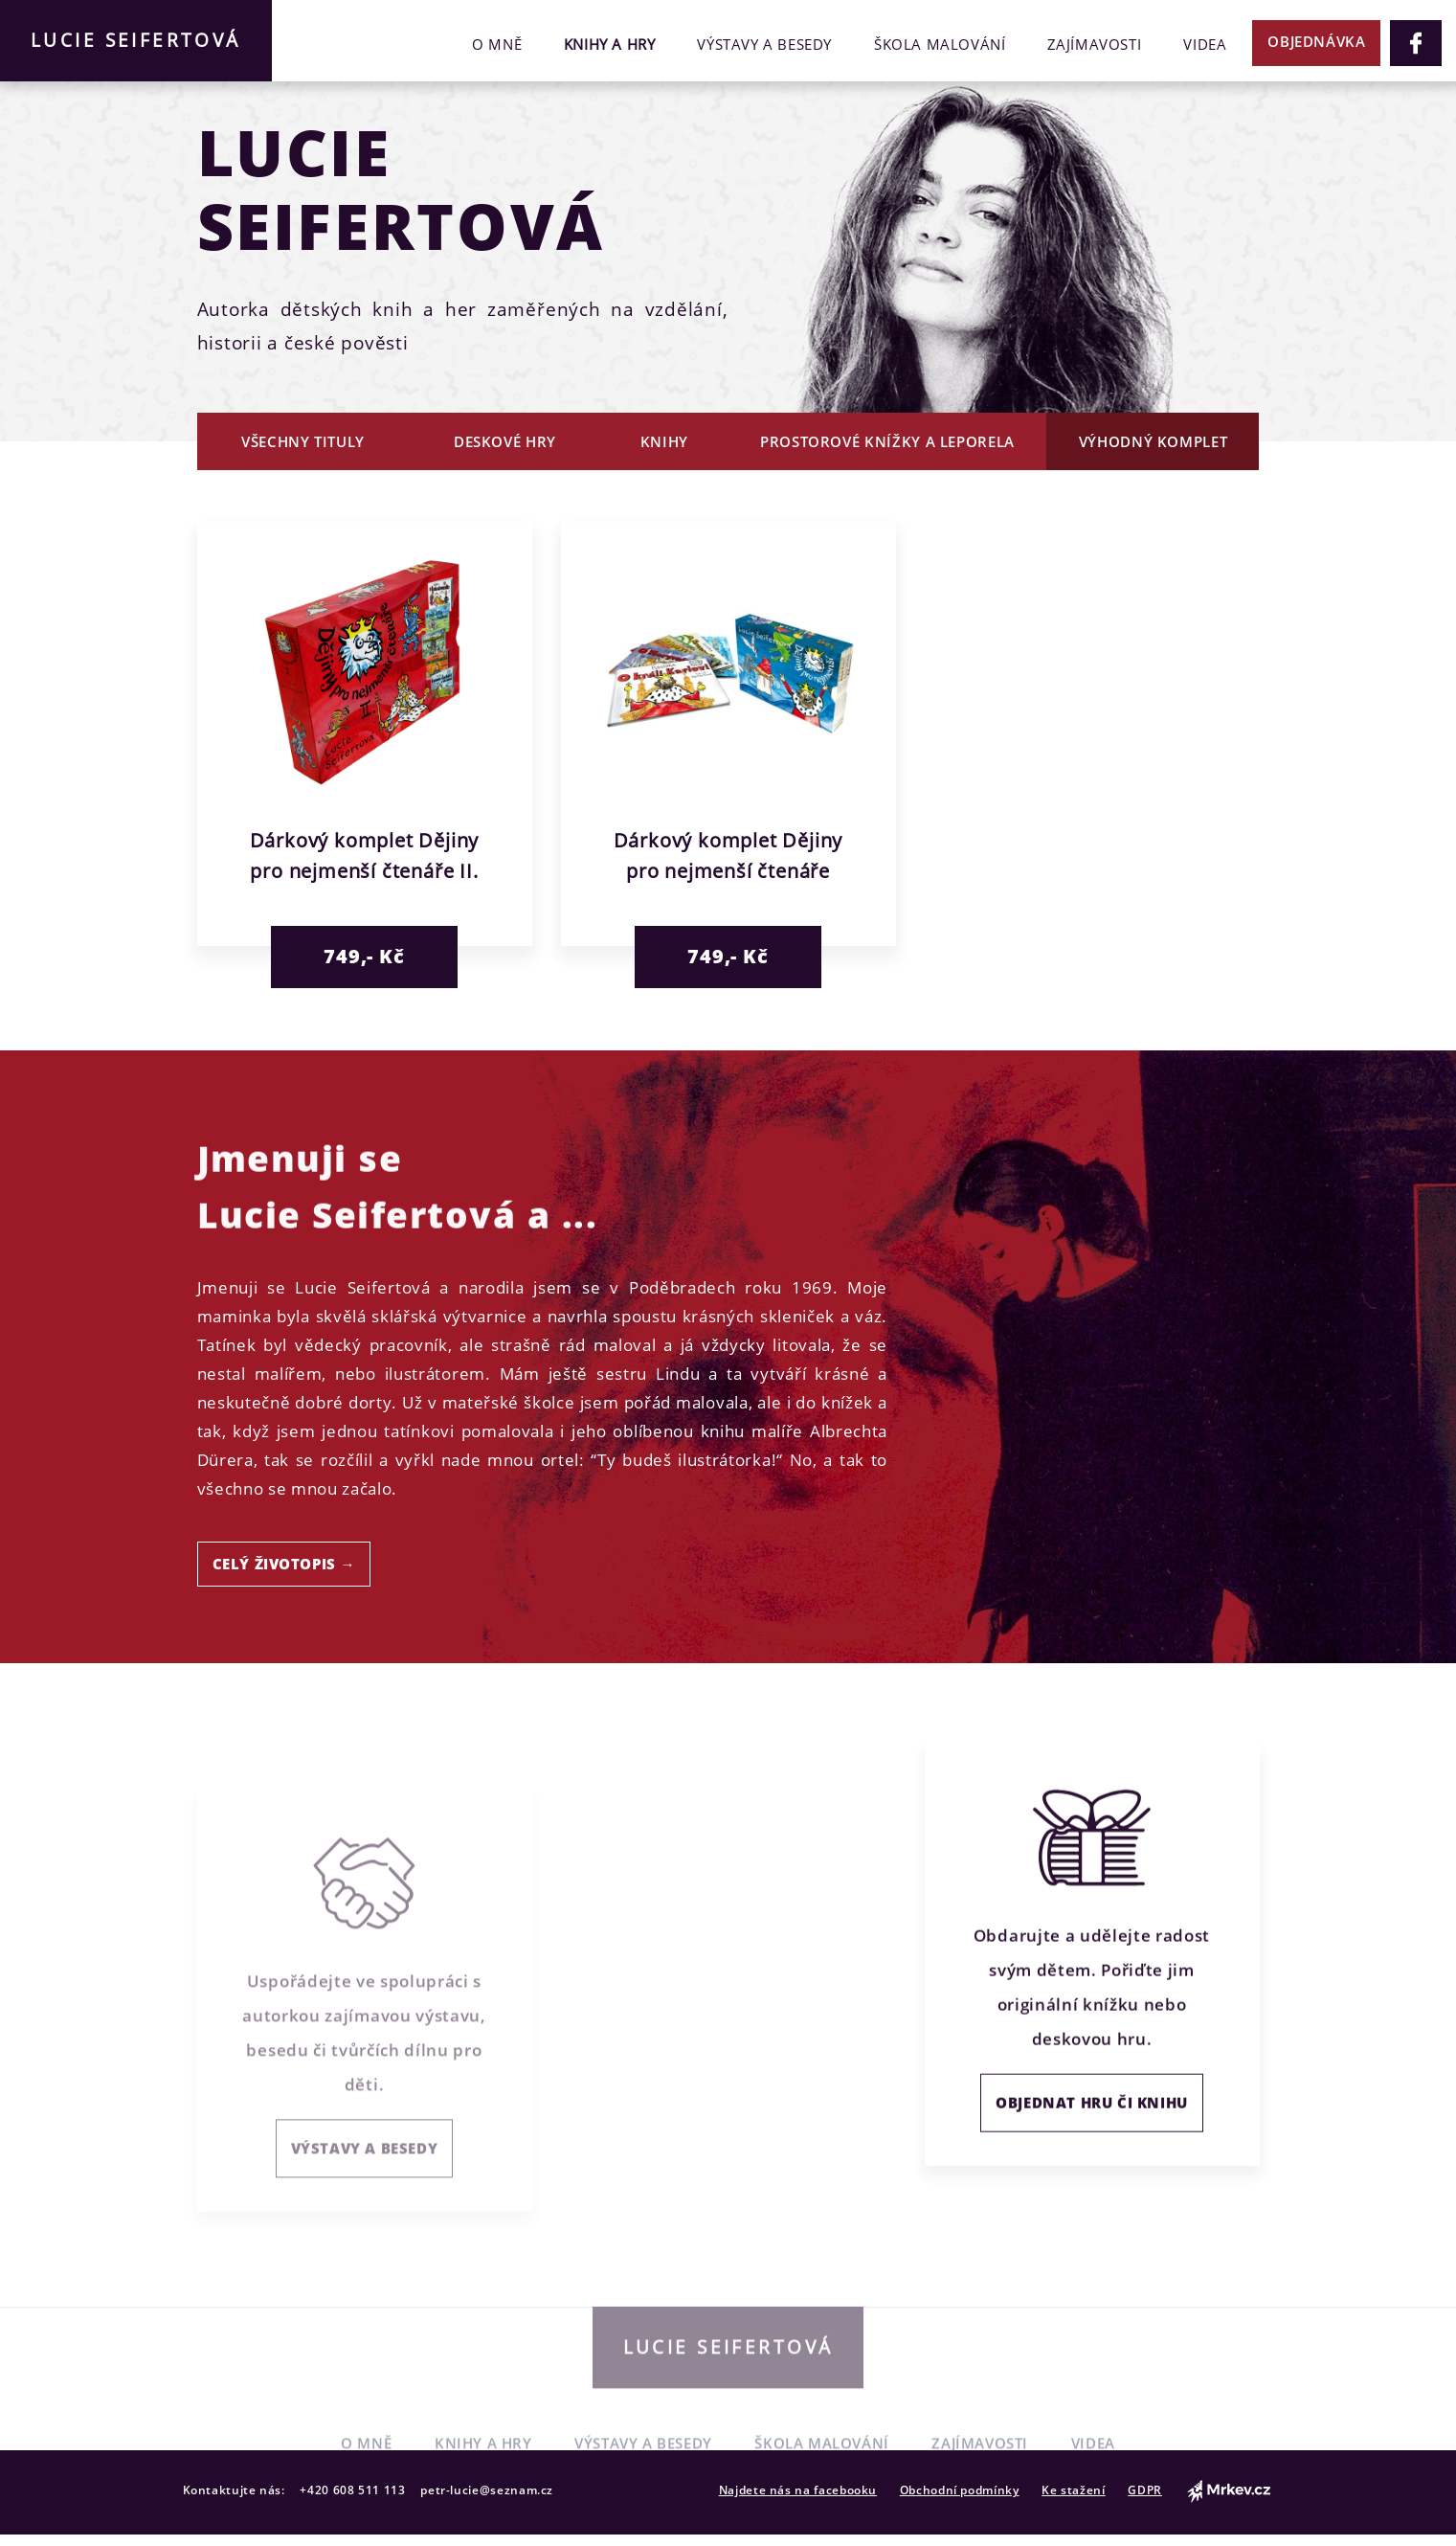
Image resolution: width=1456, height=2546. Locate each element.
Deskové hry (505, 441)
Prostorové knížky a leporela (887, 441)
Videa (1204, 44)
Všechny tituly (303, 441)
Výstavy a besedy (764, 44)
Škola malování (939, 44)
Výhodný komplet (1153, 441)
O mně (497, 44)
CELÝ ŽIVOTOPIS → (284, 1563)
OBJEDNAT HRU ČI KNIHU (1092, 2141)
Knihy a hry (610, 44)
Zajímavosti (1094, 44)
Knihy (664, 441)
